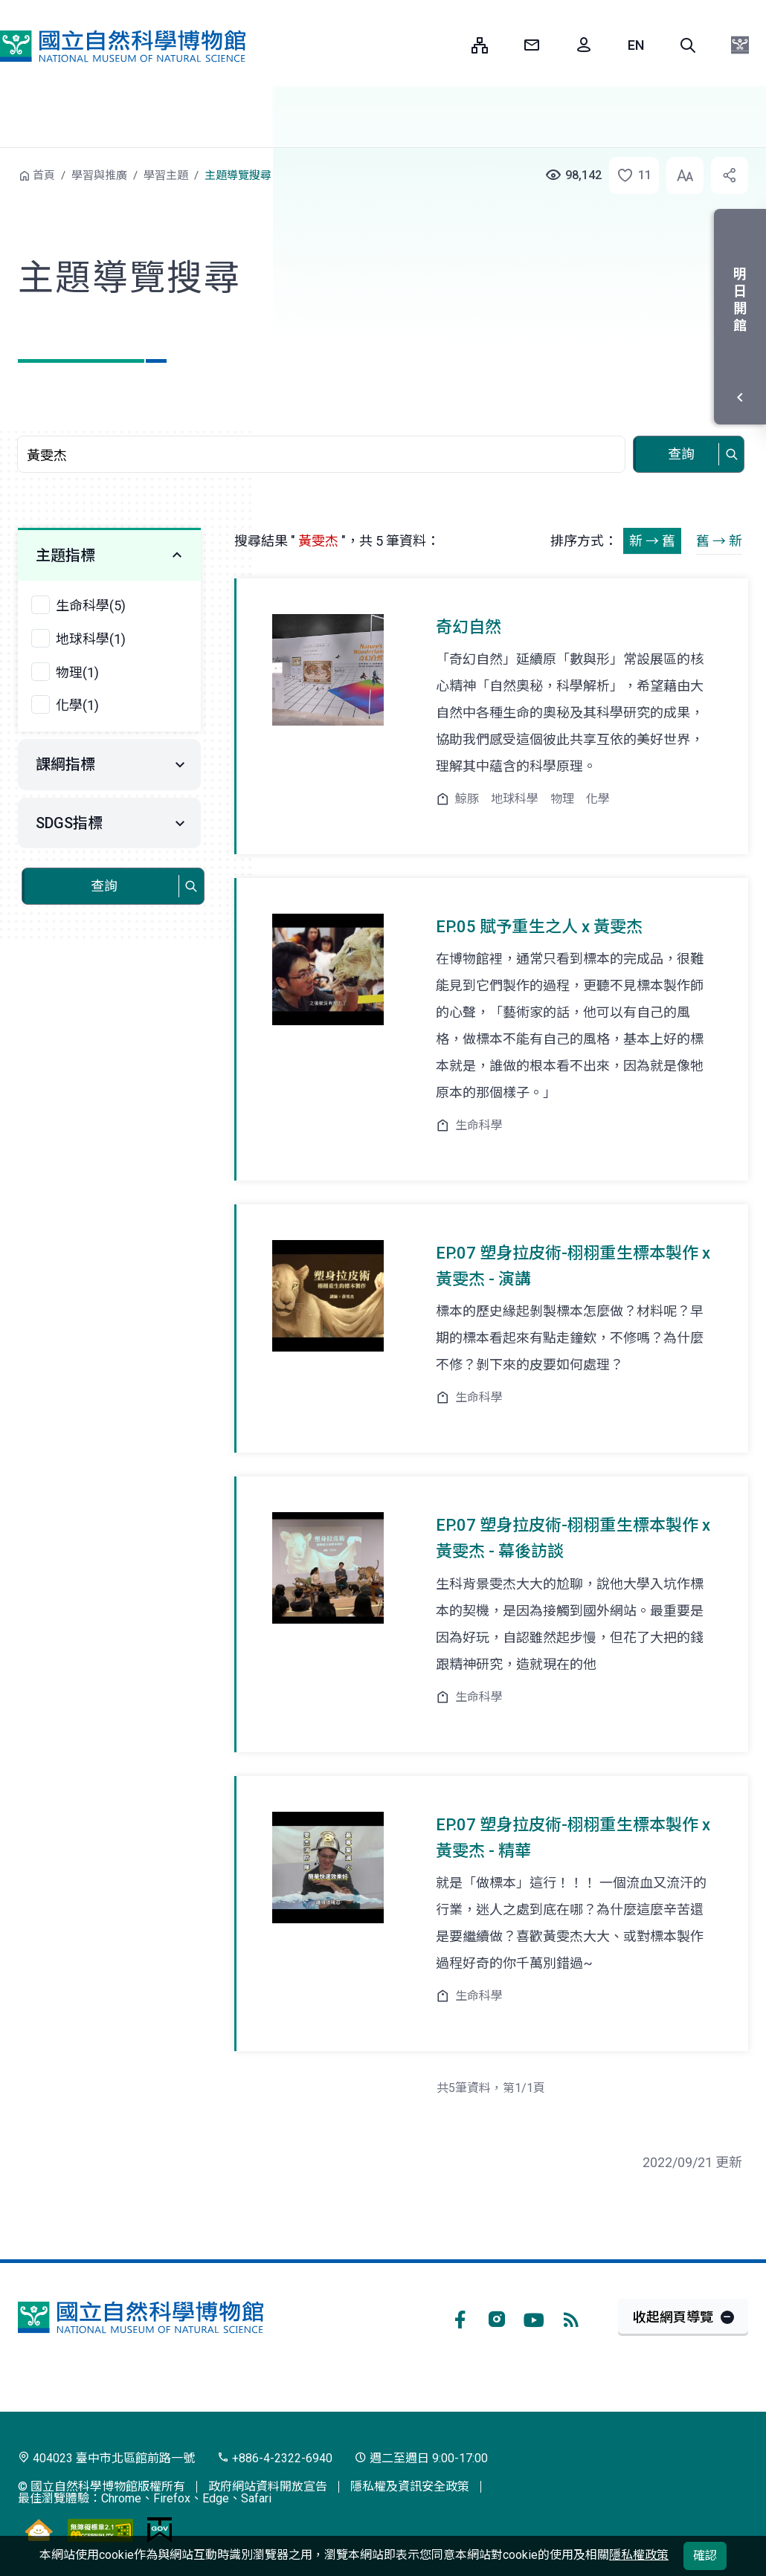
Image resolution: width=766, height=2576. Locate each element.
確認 (705, 2555)
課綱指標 (65, 764)
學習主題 (166, 175)
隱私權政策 (639, 2555)
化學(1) (77, 705)
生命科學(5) (91, 605)
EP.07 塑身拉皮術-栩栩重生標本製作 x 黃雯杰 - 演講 (573, 1266)
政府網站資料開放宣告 (267, 2486)
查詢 (681, 454)
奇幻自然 (468, 627)
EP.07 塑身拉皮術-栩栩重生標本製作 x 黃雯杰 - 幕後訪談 (573, 1538)
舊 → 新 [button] (719, 541)
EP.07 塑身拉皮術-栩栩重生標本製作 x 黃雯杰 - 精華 (573, 1837)
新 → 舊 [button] (652, 541)
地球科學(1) (91, 639)
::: (449, 45)
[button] (688, 45)
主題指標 (65, 555)
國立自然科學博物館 (122, 46)
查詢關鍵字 (322, 427)
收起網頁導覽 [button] (673, 2317)
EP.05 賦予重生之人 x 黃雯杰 (539, 926)
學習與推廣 (99, 175)
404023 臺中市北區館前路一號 (106, 2458)
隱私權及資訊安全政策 (409, 2486)
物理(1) (77, 672)
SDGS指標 (69, 823)
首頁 (44, 175)
